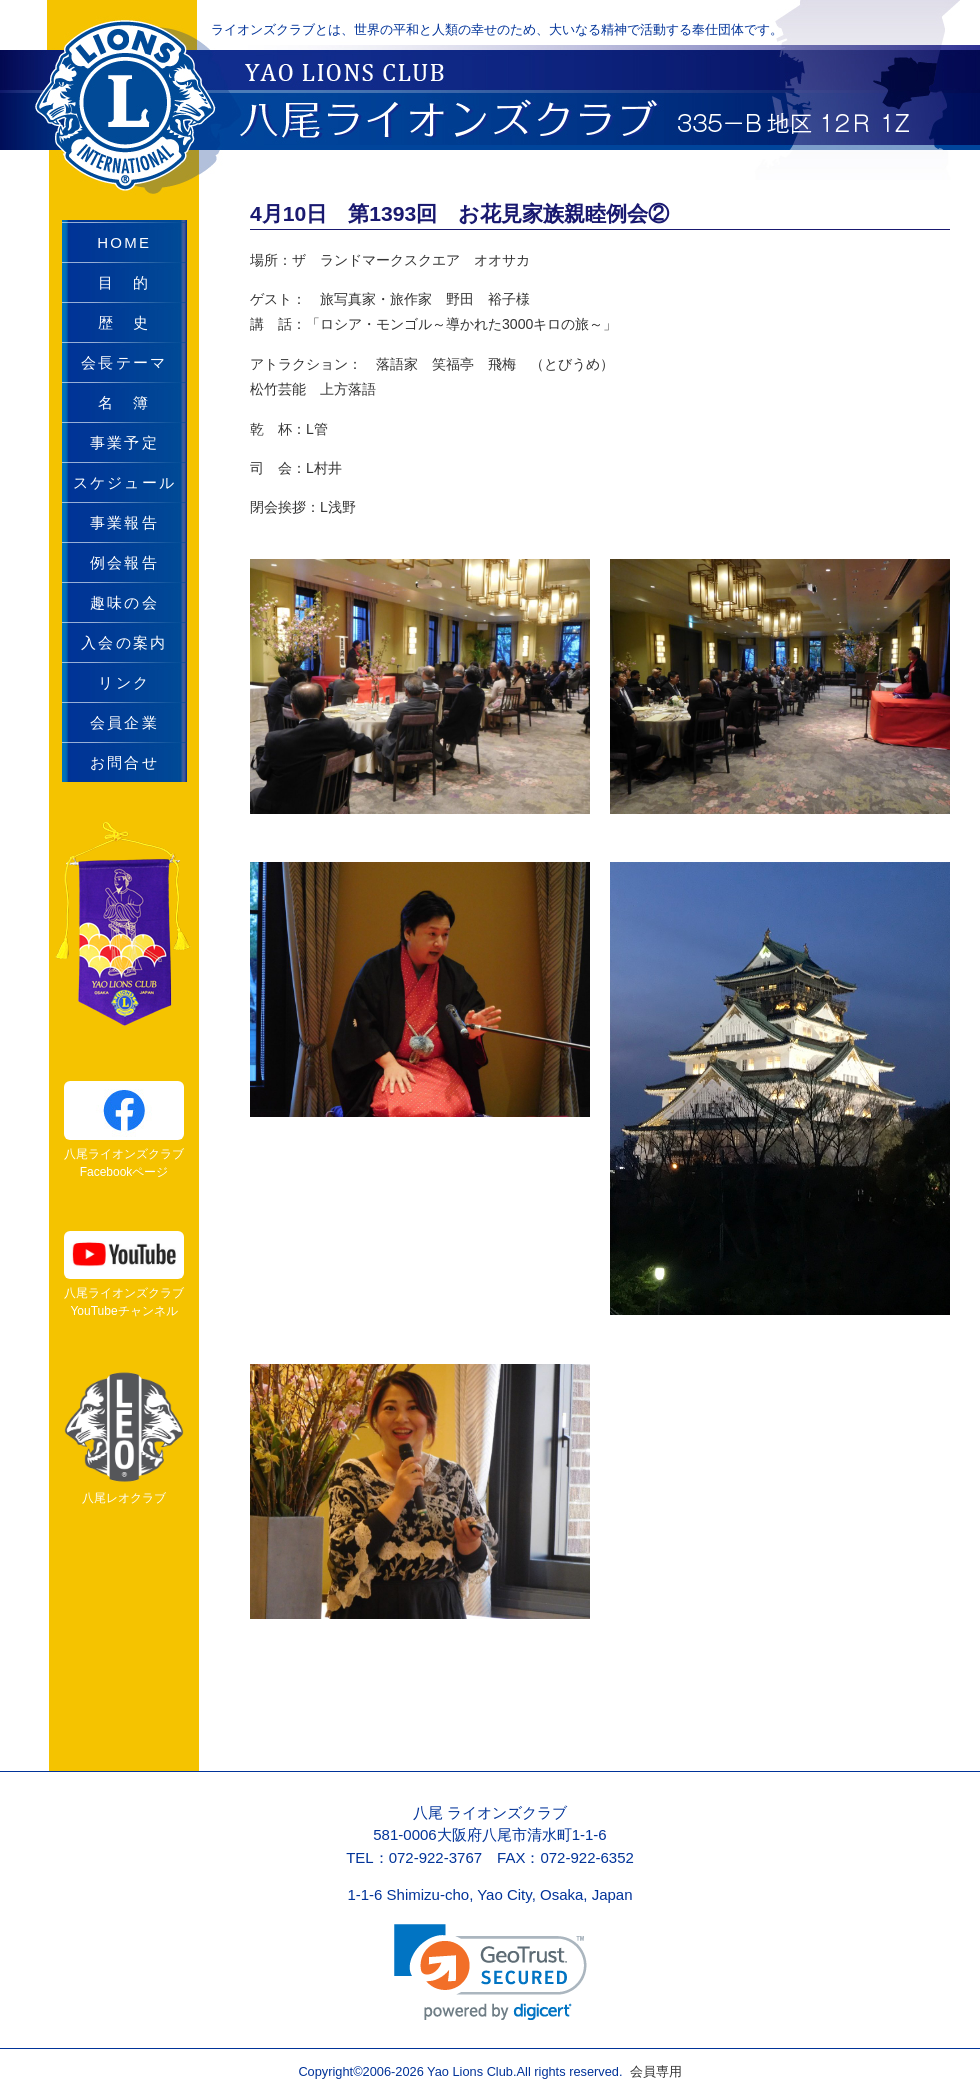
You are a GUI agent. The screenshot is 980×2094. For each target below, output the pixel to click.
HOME (124, 242)
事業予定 (124, 442)
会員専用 (651, 2071)
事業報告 (124, 522)
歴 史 (124, 322)
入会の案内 (124, 642)
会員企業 (124, 722)
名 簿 (124, 402)
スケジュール (125, 482)
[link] (490, 1972)
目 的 (124, 282)
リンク (124, 682)
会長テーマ (124, 362)
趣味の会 (124, 602)
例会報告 (124, 562)
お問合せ (124, 762)
